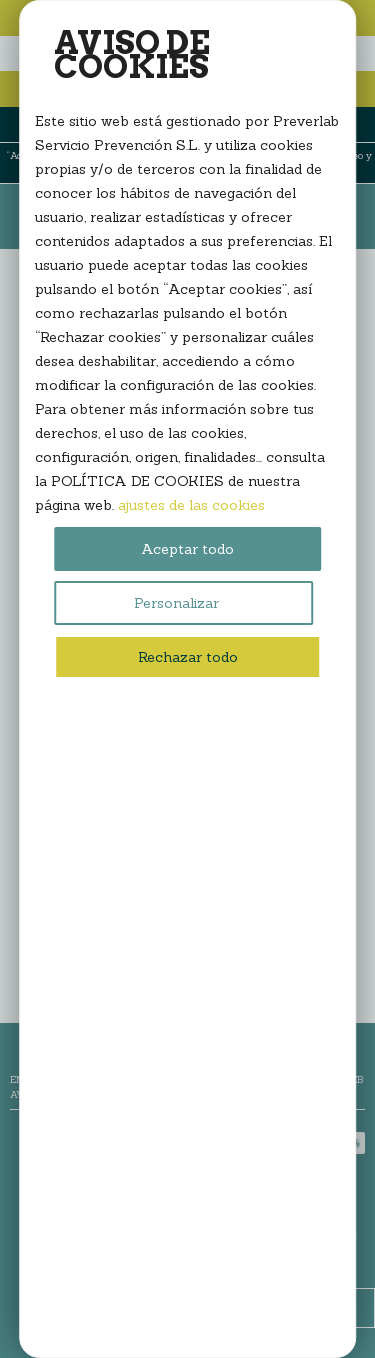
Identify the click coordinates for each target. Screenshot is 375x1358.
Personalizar (176, 603)
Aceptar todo (187, 549)
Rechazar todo (188, 657)
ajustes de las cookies (191, 505)
